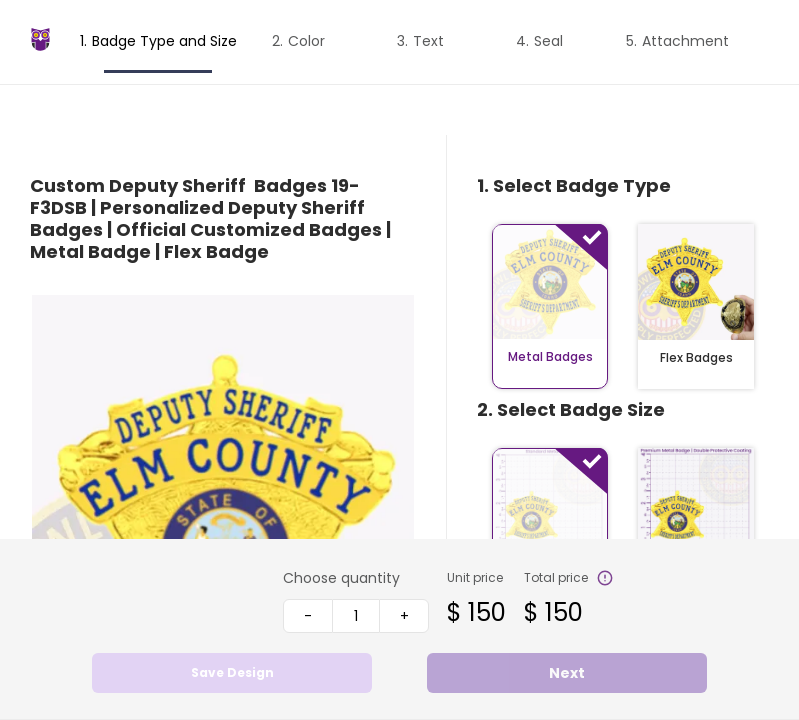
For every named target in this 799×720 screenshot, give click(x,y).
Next (567, 673)
